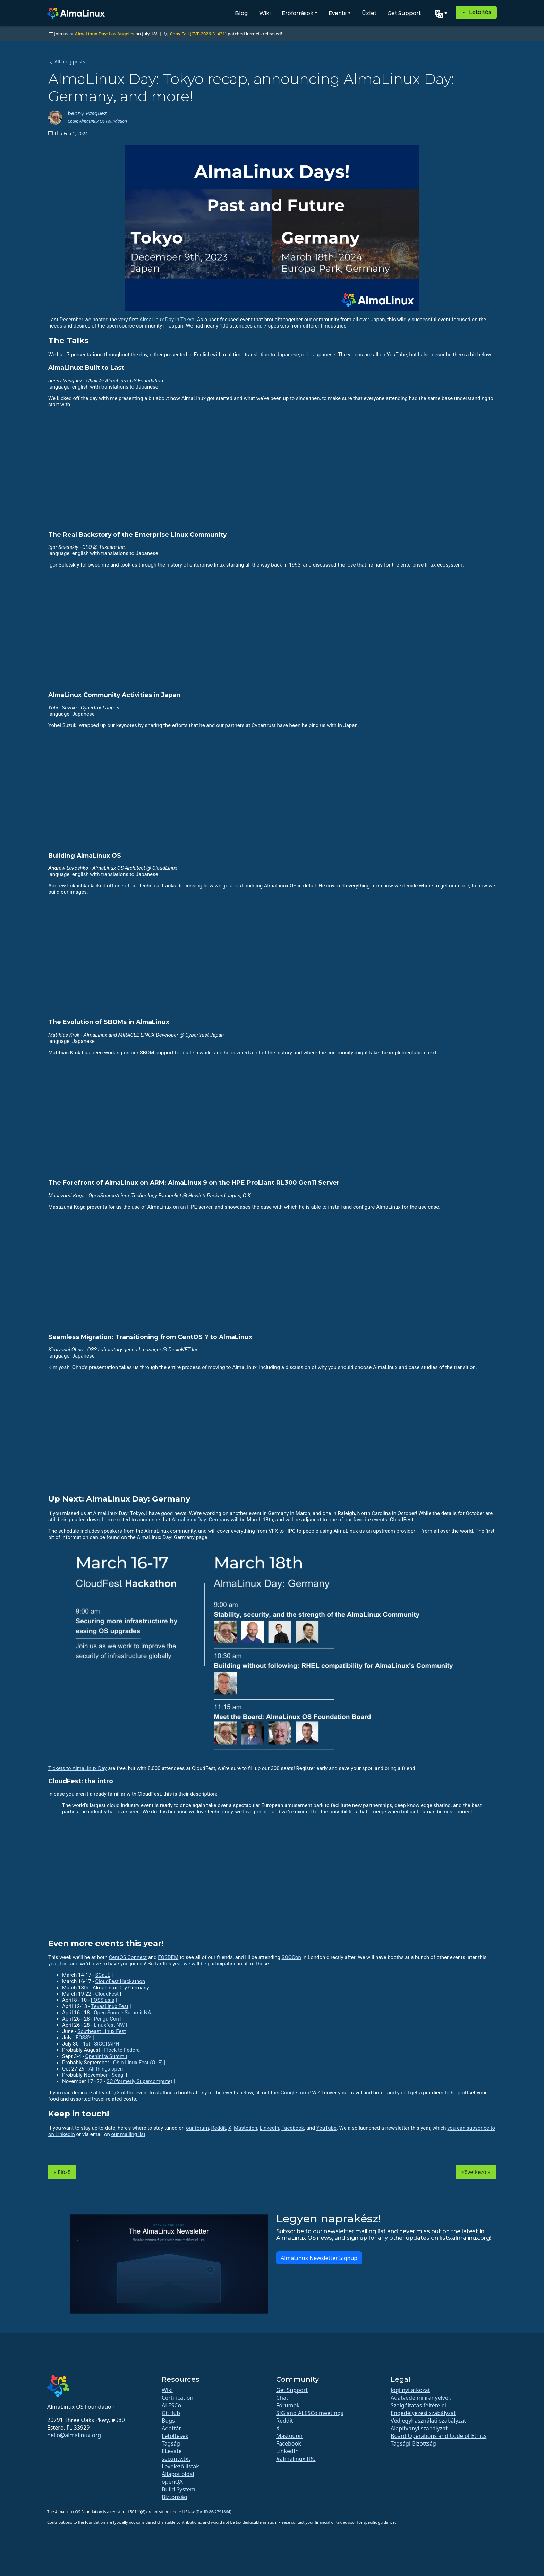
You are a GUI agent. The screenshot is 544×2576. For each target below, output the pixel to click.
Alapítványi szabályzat (419, 2428)
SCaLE (102, 1975)
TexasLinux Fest (109, 2006)
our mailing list (128, 2134)
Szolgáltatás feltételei (418, 2405)
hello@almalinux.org (74, 2435)
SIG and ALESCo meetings (309, 2413)
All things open (105, 2069)
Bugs (168, 2420)
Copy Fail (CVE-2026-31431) (198, 34)
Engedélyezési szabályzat (423, 2413)
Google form (295, 2093)
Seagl (118, 2075)
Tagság (171, 2443)
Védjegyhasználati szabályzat (428, 2420)
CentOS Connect (127, 1957)
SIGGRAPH (106, 2044)
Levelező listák (180, 2466)
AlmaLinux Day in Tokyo (166, 319)
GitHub (171, 2413)
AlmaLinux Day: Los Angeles (104, 34)
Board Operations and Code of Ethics (438, 2436)
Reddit (218, 2128)
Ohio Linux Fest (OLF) (138, 2062)
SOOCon (291, 1957)
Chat (282, 2397)
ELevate (172, 2451)
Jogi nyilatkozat (410, 2390)
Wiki (265, 13)
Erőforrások (298, 13)
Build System (178, 2489)
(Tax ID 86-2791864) (213, 2511)
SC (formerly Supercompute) (139, 2081)
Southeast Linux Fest (101, 2031)
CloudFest (107, 1994)
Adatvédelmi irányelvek (421, 2397)
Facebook (292, 2128)
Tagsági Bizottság (413, 2443)
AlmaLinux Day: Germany (200, 1519)
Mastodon (245, 2128)
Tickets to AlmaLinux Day (77, 1768)
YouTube (326, 2128)
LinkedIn (269, 2128)
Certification (177, 2397)
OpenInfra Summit (106, 2056)
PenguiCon (106, 2019)
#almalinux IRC (296, 2459)
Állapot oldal (178, 2474)
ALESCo (171, 2405)
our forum (197, 2128)
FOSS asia (102, 2000)
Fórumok (288, 2405)
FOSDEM (168, 1957)
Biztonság (174, 2497)
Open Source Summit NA (122, 2012)
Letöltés (476, 12)
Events (338, 13)
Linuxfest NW (109, 2025)
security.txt (176, 2459)
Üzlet (369, 13)
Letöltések (175, 2436)
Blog (241, 13)
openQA (172, 2481)
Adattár (171, 2428)
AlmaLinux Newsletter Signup (319, 2258)
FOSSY (83, 2037)
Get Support (404, 13)
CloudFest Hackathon (120, 1981)
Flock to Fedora (122, 2050)
